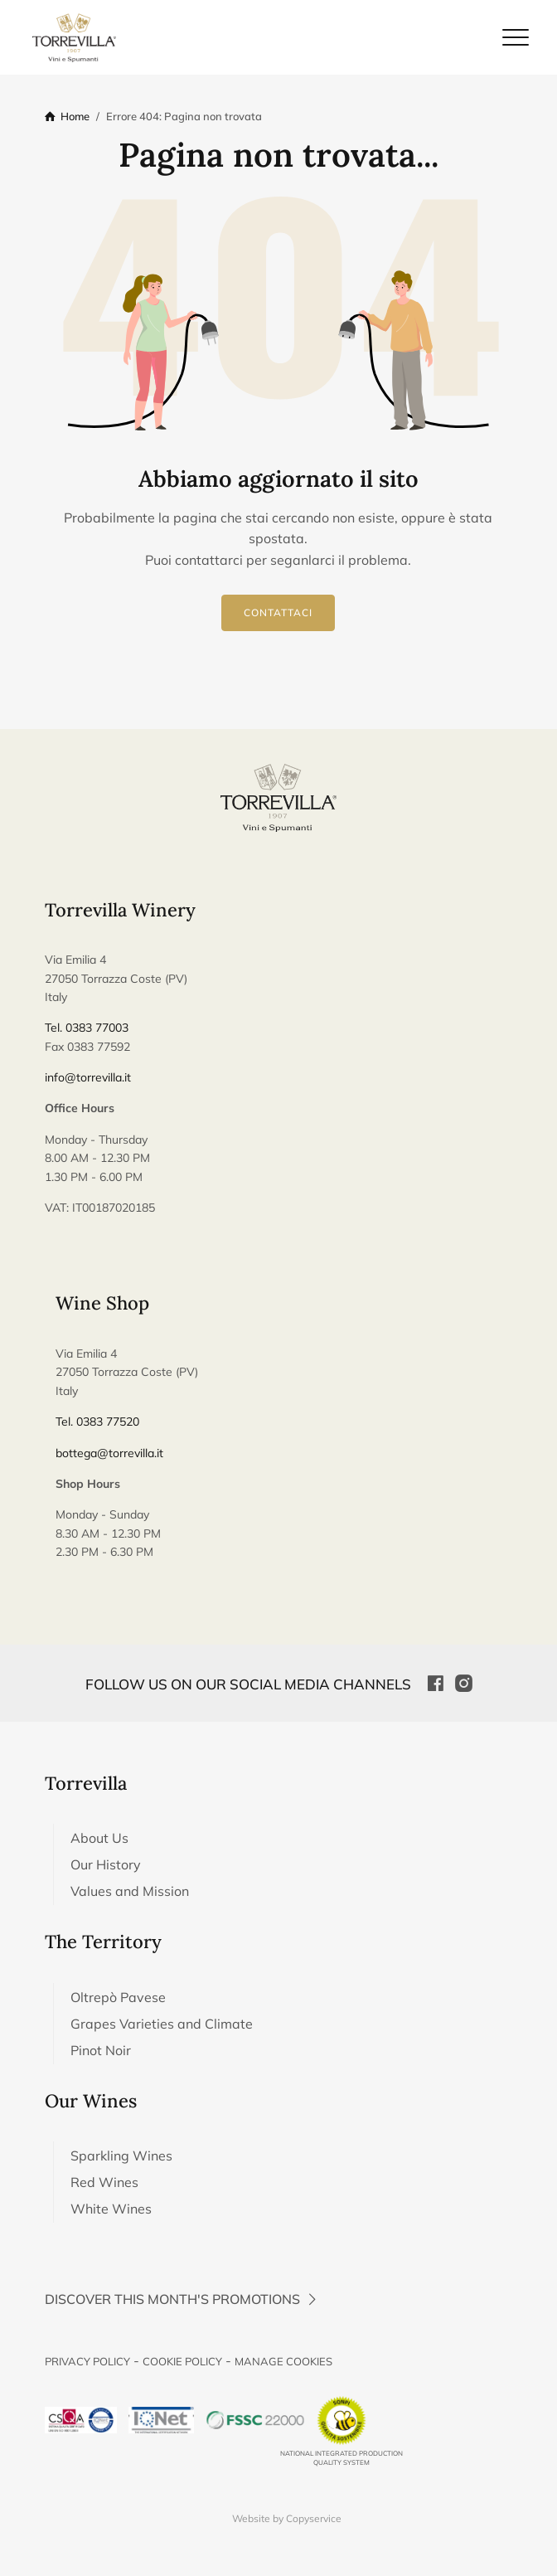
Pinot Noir (100, 2050)
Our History (105, 1864)
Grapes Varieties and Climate (161, 2023)
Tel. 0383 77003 (86, 1027)
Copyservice (313, 2518)
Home (75, 116)
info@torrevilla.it (88, 1077)
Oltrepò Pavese (118, 1997)
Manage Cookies (283, 2361)
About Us (99, 1838)
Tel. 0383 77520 (97, 1421)
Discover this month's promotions (183, 2299)
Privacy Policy (87, 2361)
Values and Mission (129, 1891)
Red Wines (104, 2182)
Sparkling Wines (121, 2155)
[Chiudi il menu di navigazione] (515, 37)
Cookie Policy (182, 2361)
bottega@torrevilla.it (109, 1453)
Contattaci (278, 613)
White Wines (111, 2208)
